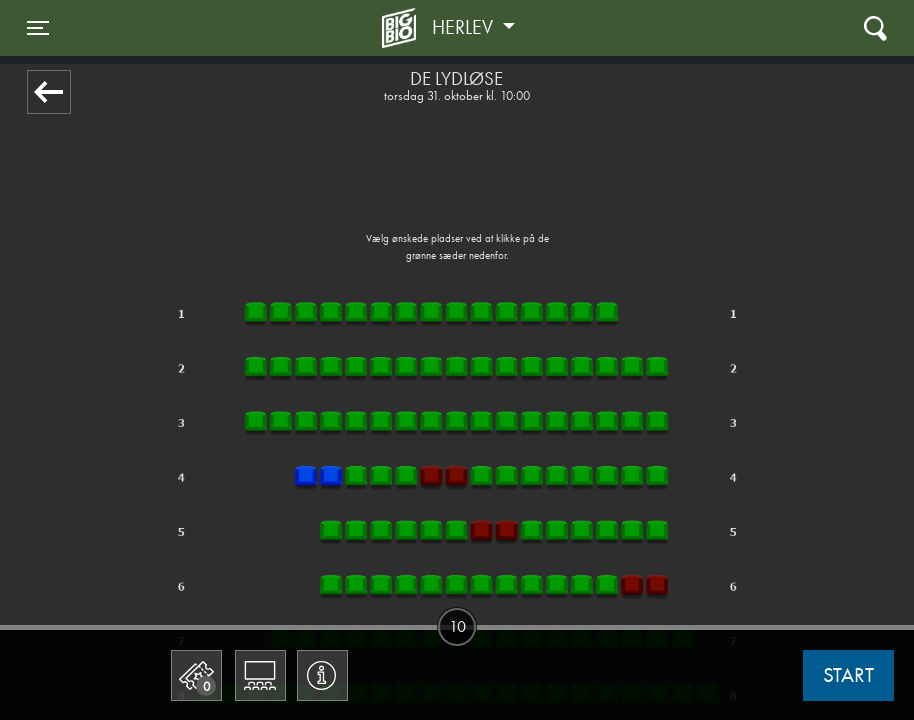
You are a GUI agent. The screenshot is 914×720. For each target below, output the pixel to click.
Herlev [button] (465, 27)
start (848, 675)
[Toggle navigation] (38, 28)
